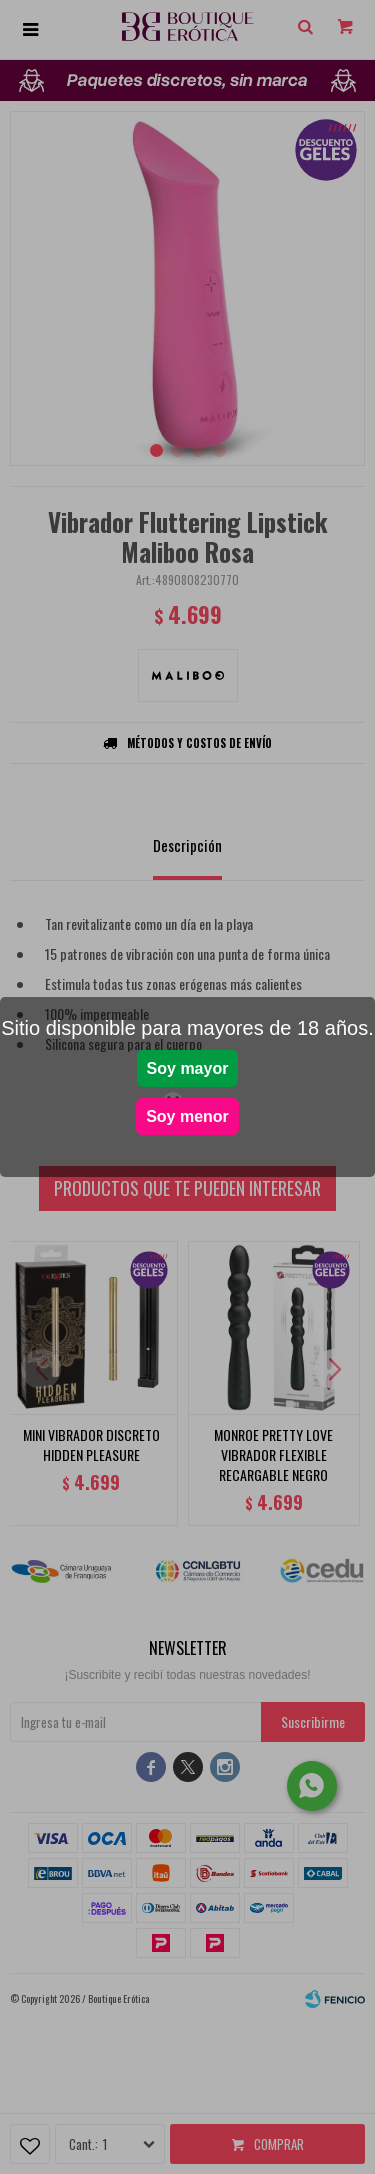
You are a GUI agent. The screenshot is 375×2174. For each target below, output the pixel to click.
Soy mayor (188, 1068)
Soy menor (187, 1116)
